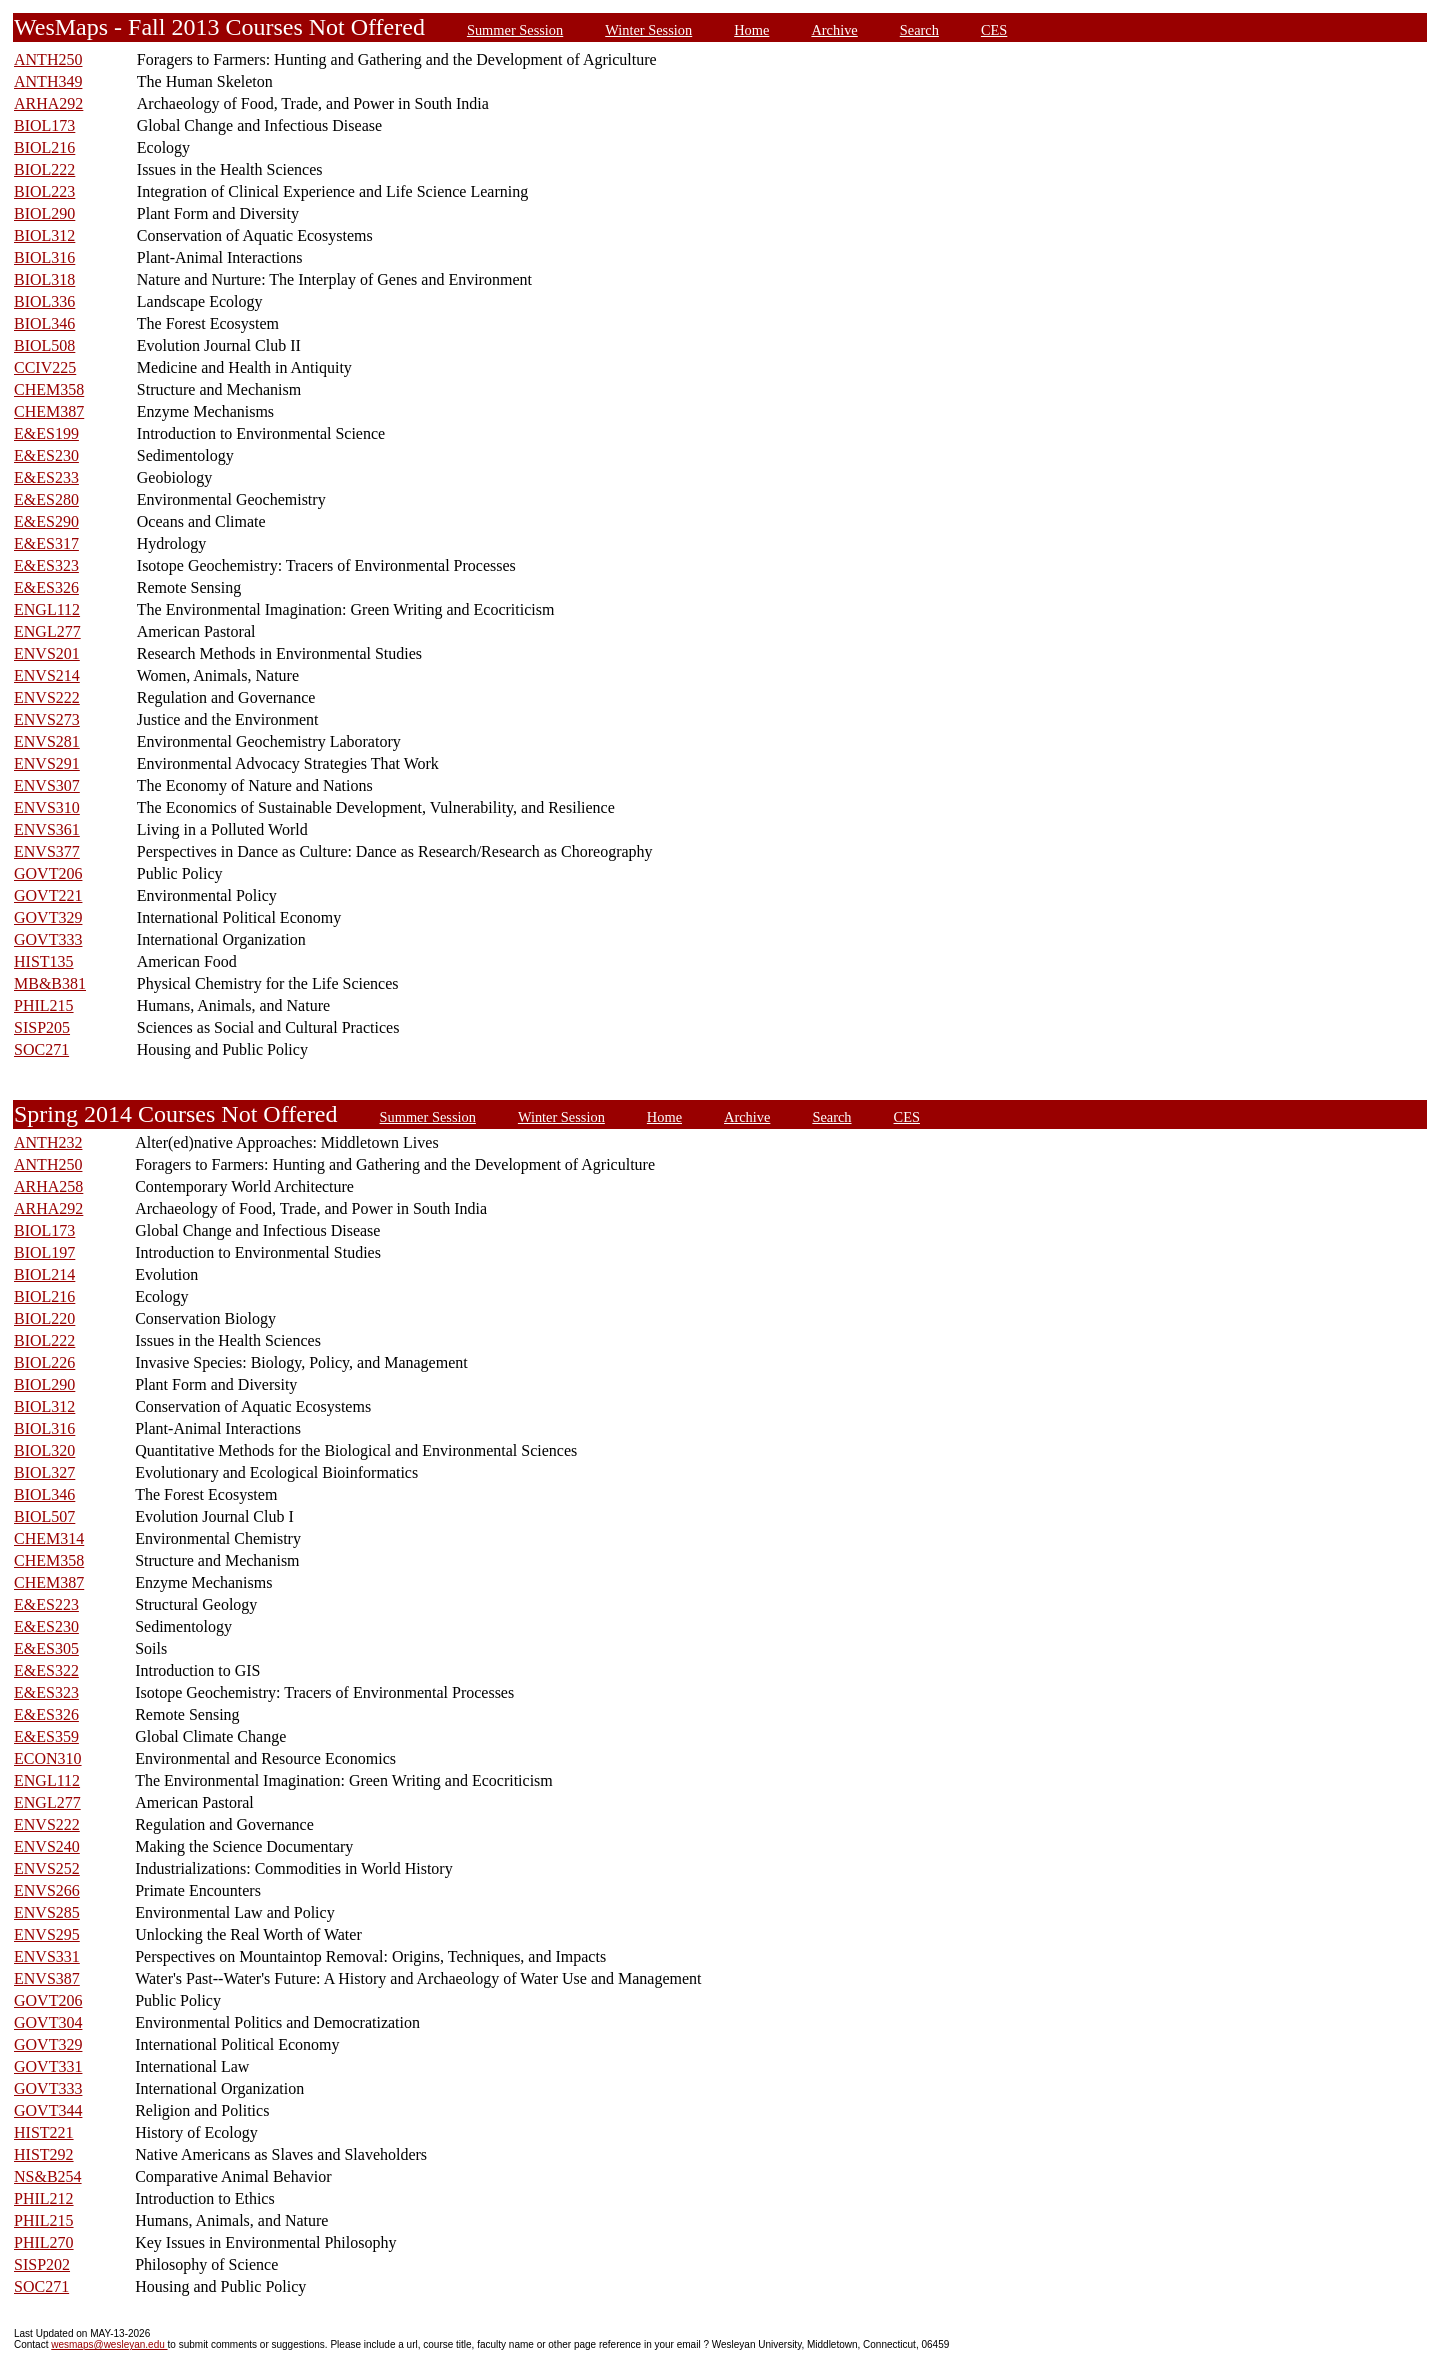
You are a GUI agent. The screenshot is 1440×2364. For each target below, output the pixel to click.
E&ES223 (46, 1604)
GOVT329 (48, 917)
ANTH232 (48, 1142)
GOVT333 (48, 939)
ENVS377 (47, 851)
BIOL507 (44, 1516)
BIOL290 (44, 213)
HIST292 (44, 2154)
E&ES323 (46, 565)
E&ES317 (46, 543)
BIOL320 (44, 1450)
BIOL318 (44, 279)
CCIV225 (45, 367)
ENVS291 (47, 763)
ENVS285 (47, 1912)
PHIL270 (44, 2242)
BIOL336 (44, 301)
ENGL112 (47, 609)
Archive (834, 30)
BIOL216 (44, 147)
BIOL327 (44, 1472)
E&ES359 (46, 1736)
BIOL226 (44, 1362)
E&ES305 (46, 1648)
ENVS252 (47, 1868)
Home (751, 30)
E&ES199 (46, 433)
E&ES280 (46, 499)
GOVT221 (48, 895)
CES (994, 30)
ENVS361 (47, 829)
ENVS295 (47, 1934)
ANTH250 (48, 59)
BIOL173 (44, 125)
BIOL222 (44, 169)
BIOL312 (44, 235)
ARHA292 (48, 103)
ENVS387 (47, 1978)
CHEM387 (49, 411)
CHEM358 (49, 389)
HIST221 (44, 2132)
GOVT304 (48, 2022)
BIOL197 (44, 1252)
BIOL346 (44, 323)
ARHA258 (48, 1186)
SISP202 (42, 2264)
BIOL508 (44, 345)
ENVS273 (47, 719)
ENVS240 (47, 1846)
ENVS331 (47, 1956)
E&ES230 (46, 455)
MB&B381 (50, 983)
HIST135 (44, 961)
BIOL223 (44, 191)
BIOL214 (44, 1274)
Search (919, 30)
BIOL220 (44, 1318)
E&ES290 (46, 521)
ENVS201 (47, 653)
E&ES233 (46, 477)
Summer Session (515, 30)
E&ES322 (46, 1670)
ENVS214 (47, 675)
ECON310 (48, 1758)
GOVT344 (48, 2110)
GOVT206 (48, 873)
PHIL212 (44, 2198)
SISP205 (42, 1027)
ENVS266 (47, 1890)
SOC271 (41, 1049)
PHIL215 (44, 1005)
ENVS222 (47, 697)
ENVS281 (47, 741)
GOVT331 (48, 2066)
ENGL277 (47, 631)
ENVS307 (47, 785)
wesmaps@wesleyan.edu (109, 2344)
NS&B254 (48, 2176)
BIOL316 (44, 257)
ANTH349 (48, 81)
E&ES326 (46, 587)
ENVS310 (47, 807)
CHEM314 (49, 1538)
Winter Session (648, 30)
